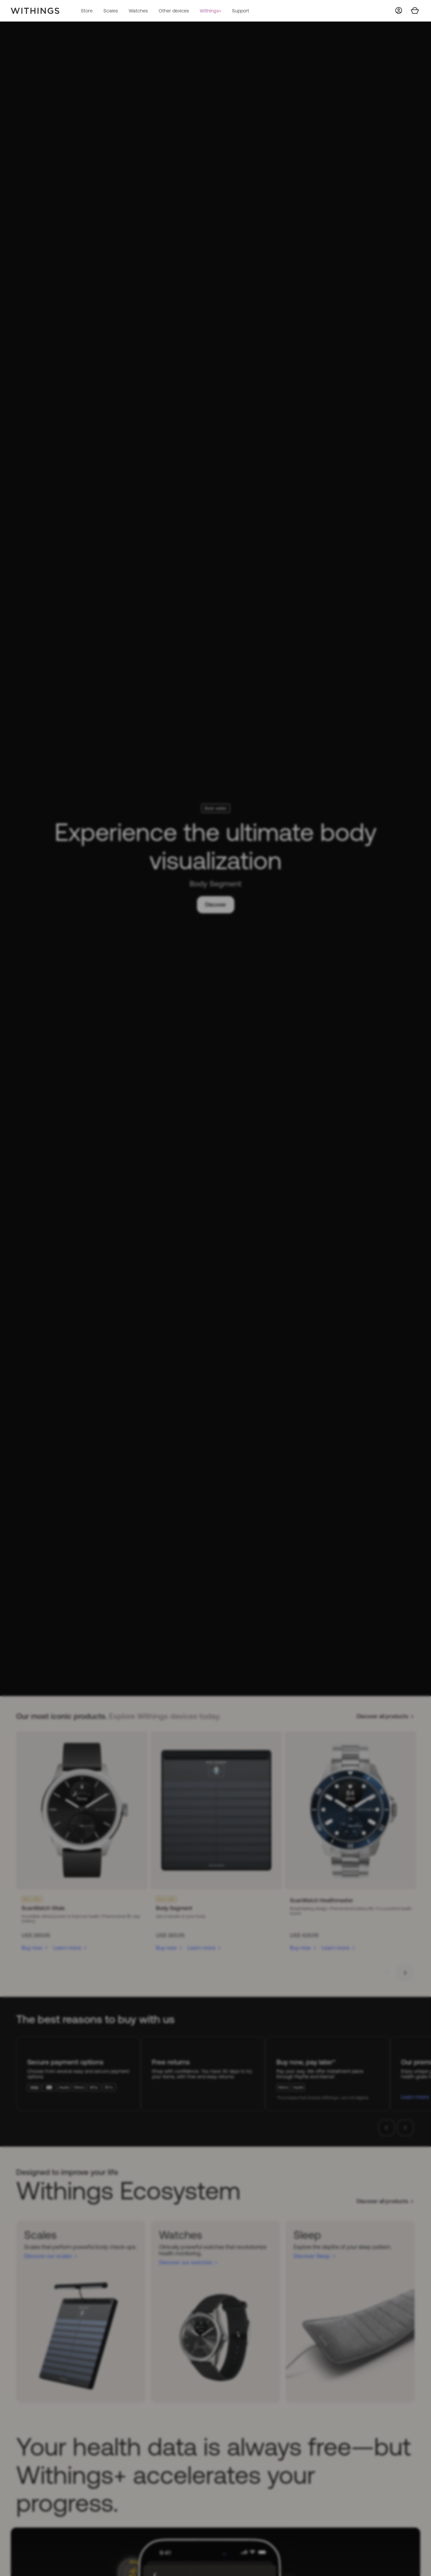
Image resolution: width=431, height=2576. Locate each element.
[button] (386, 1973)
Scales (110, 10)
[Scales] (80, 2312)
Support (240, 10)
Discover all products (382, 1716)
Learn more (67, 1948)
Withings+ (210, 10)
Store (87, 10)
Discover (215, 905)
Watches (138, 10)
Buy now (32, 1948)
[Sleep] (350, 2312)
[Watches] (215, 2312)
